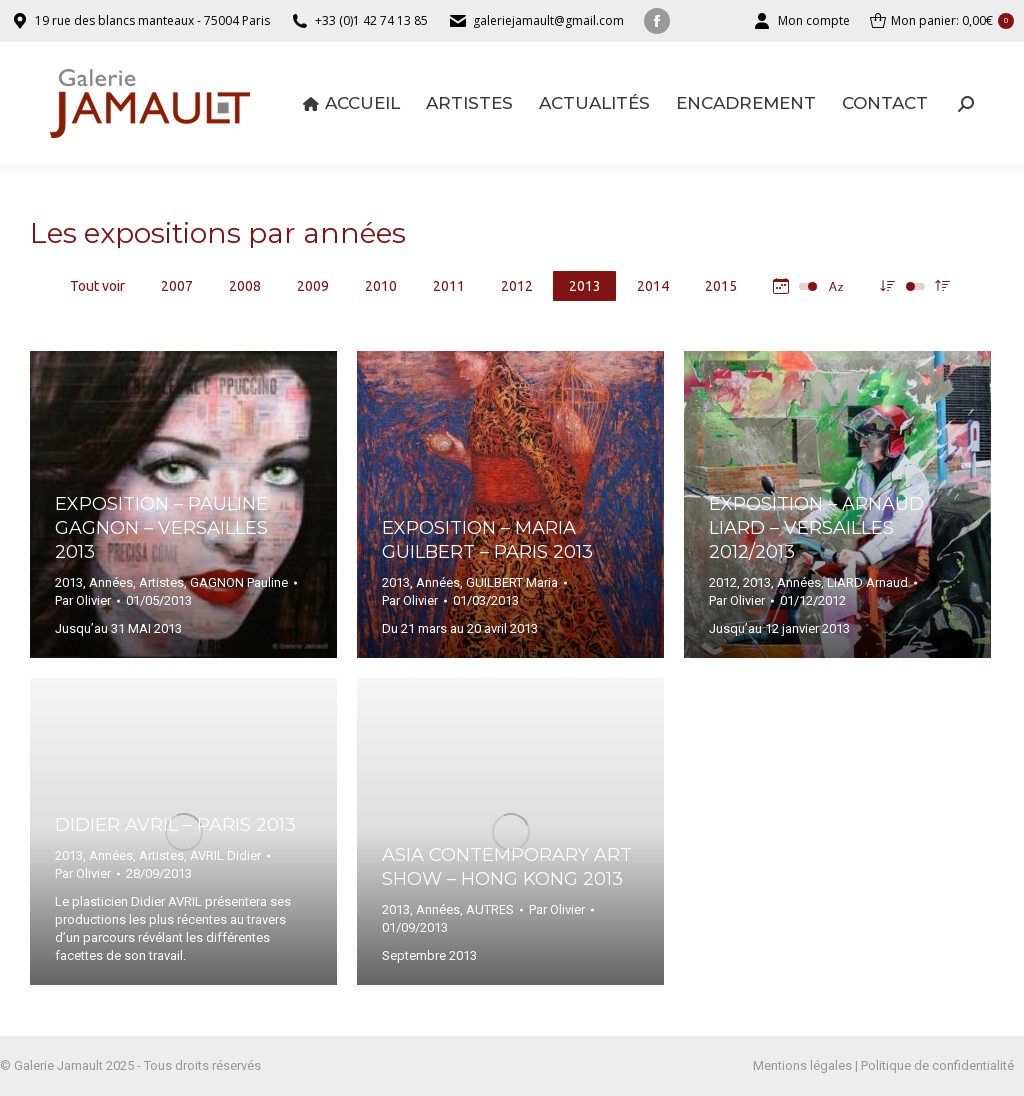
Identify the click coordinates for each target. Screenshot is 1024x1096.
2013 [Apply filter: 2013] (585, 286)
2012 (723, 582)
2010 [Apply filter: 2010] (381, 286)
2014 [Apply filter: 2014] (653, 286)
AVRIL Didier (225, 855)
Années (111, 582)
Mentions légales (802, 1065)
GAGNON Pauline (239, 582)
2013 (69, 582)
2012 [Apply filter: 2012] (517, 286)
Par (83, 600)
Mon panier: (942, 21)
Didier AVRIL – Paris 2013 (175, 825)
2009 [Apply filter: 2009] (313, 286)
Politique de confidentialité (937, 1065)
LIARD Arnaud (867, 582)
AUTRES (490, 909)
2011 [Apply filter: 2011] (449, 286)
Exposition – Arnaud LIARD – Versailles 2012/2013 (816, 528)
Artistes (161, 582)
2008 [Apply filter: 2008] (245, 286)
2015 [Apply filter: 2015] (721, 286)
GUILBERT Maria (512, 582)
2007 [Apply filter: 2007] (177, 286)
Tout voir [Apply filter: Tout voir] (97, 286)
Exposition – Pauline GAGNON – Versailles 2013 (161, 528)
